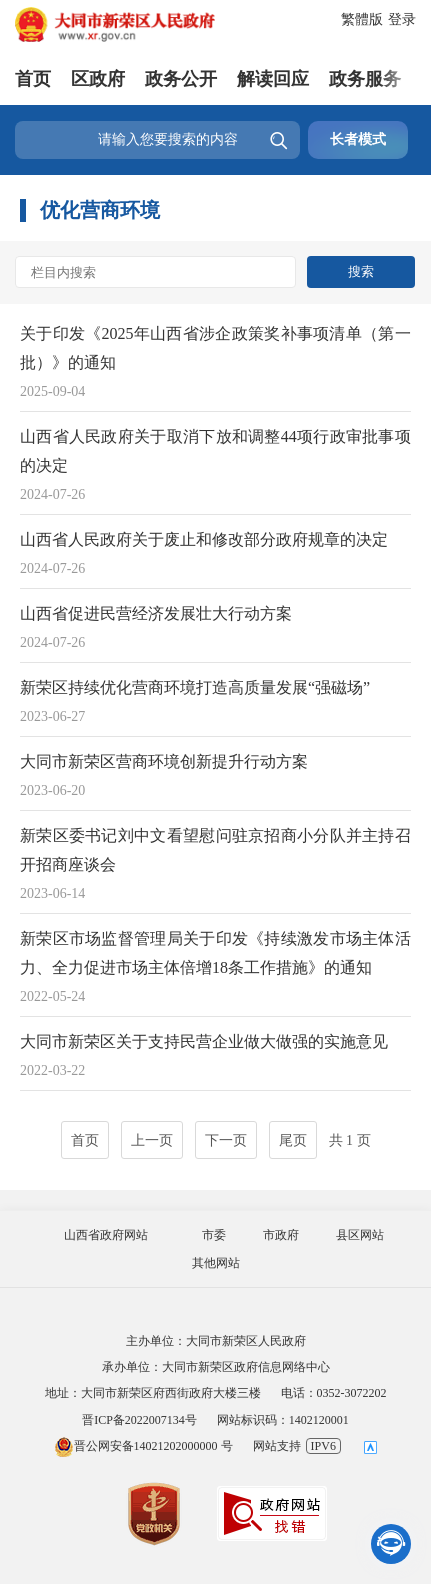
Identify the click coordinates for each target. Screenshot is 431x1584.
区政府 (98, 79)
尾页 (293, 1140)
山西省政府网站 (106, 1235)
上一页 (152, 1140)
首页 (33, 79)
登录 (402, 19)
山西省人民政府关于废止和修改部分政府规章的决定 (204, 539)
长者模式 (358, 139)
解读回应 (273, 79)
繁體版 (362, 19)
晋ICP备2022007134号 (139, 1420)
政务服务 (365, 79)
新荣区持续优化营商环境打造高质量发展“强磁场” (195, 687)
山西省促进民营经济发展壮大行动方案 (156, 613)
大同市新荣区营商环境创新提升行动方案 (164, 761)
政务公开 (181, 79)
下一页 (226, 1140)
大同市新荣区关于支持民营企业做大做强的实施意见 (204, 1041)
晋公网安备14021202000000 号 (143, 1446)
